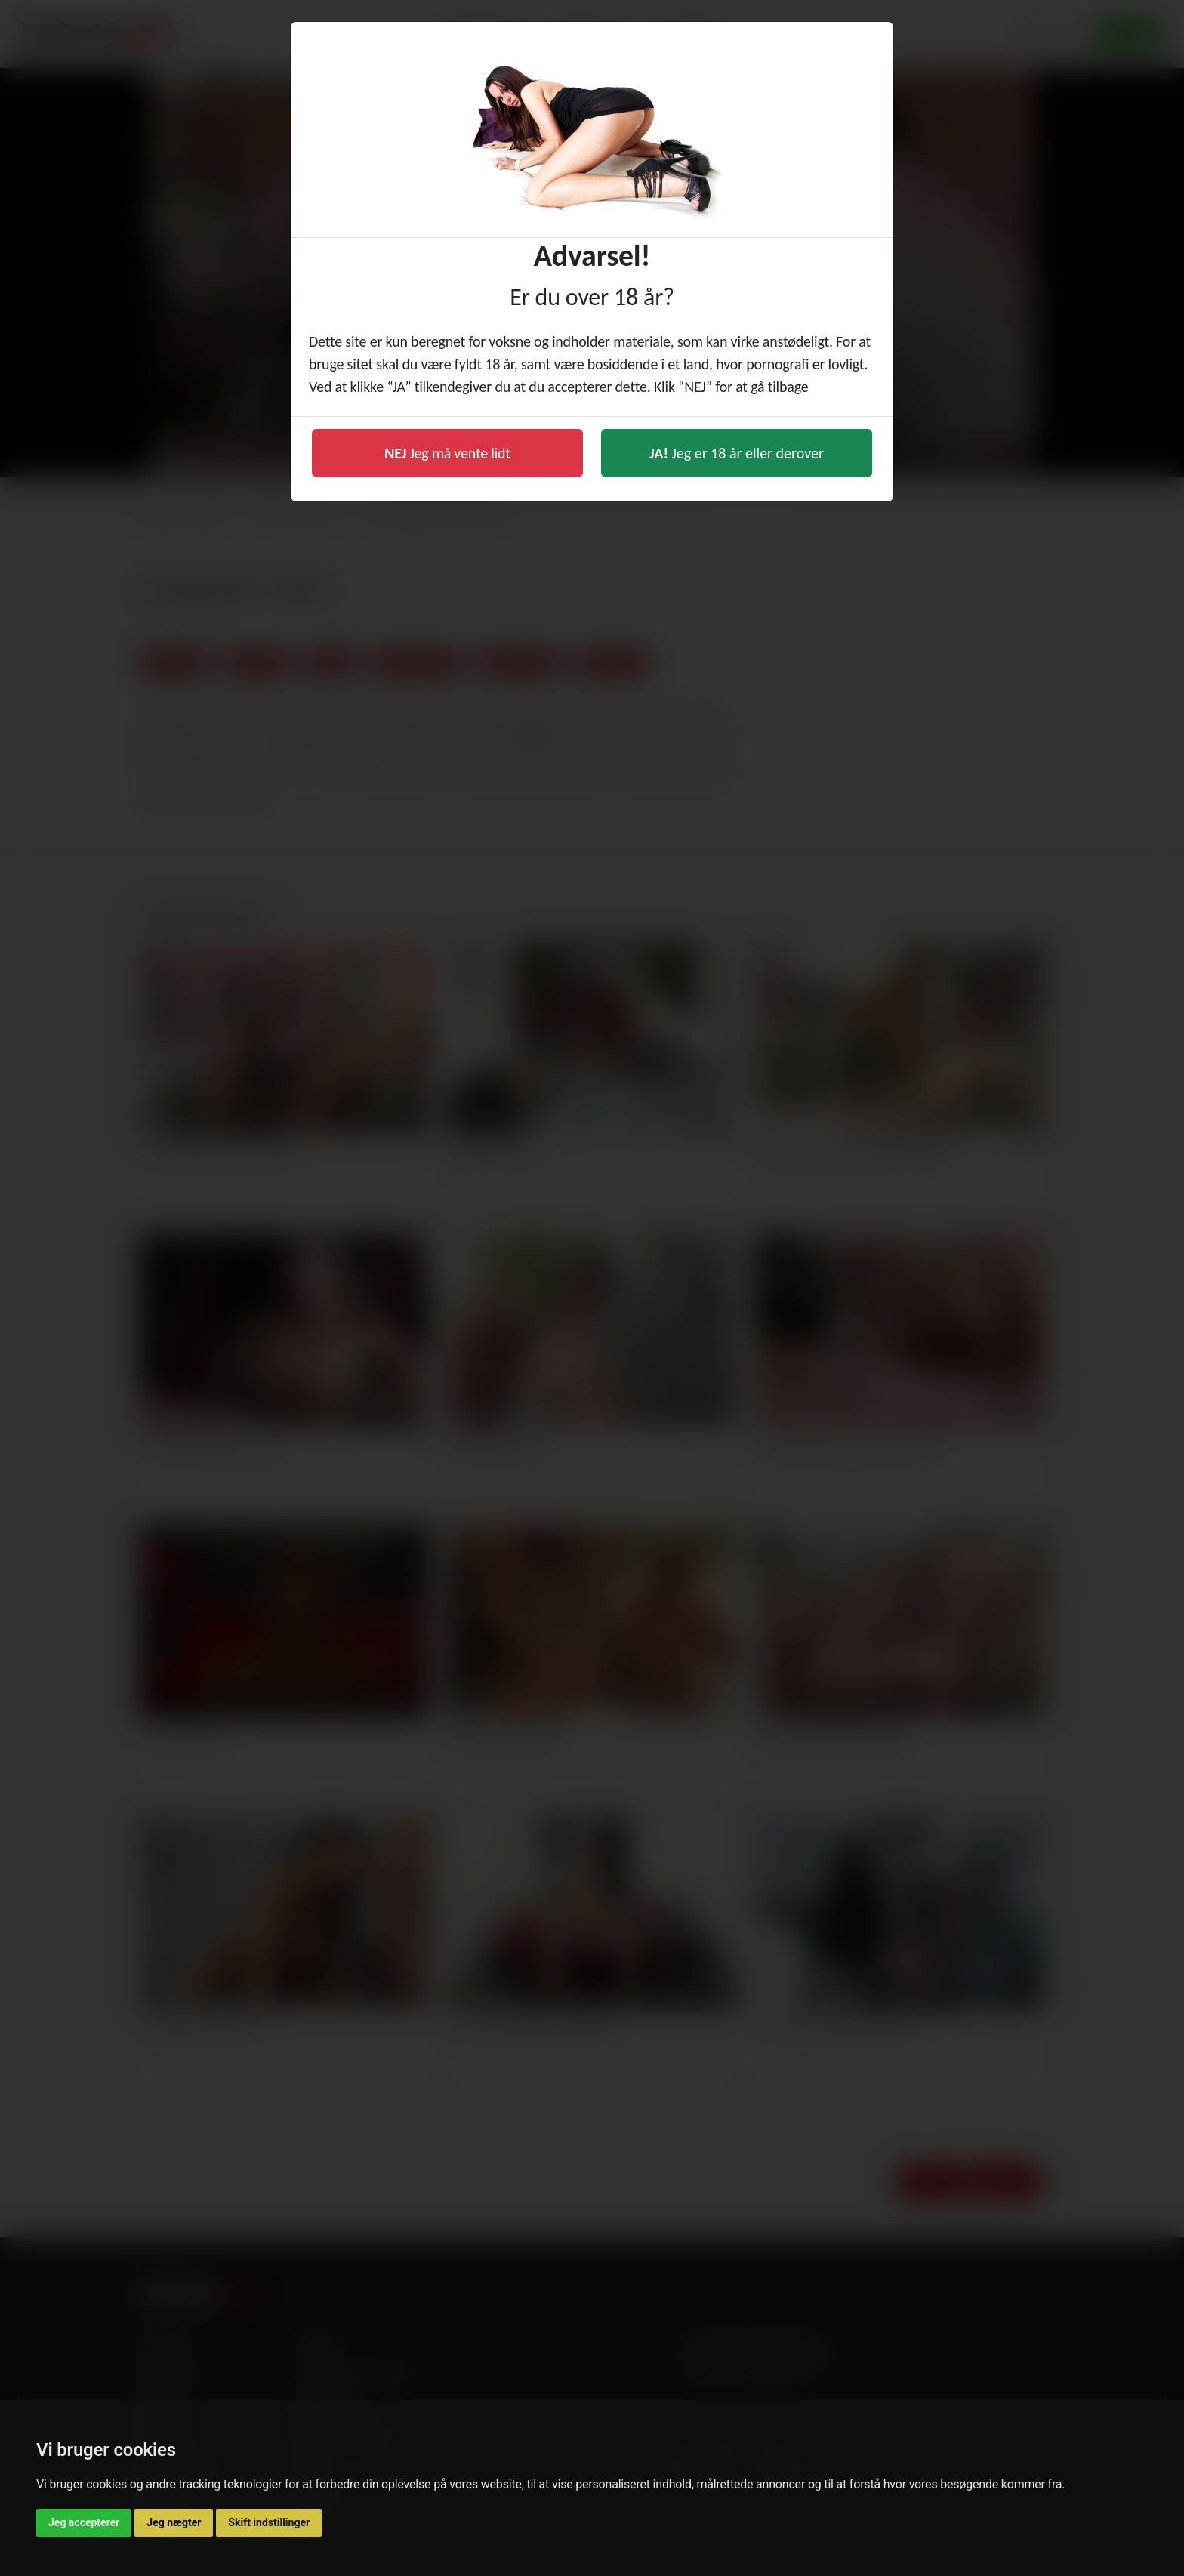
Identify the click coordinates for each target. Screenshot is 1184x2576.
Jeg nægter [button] (173, 2522)
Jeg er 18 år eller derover (736, 453)
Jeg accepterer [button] (83, 2522)
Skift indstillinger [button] (269, 2522)
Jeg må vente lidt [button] (447, 453)
